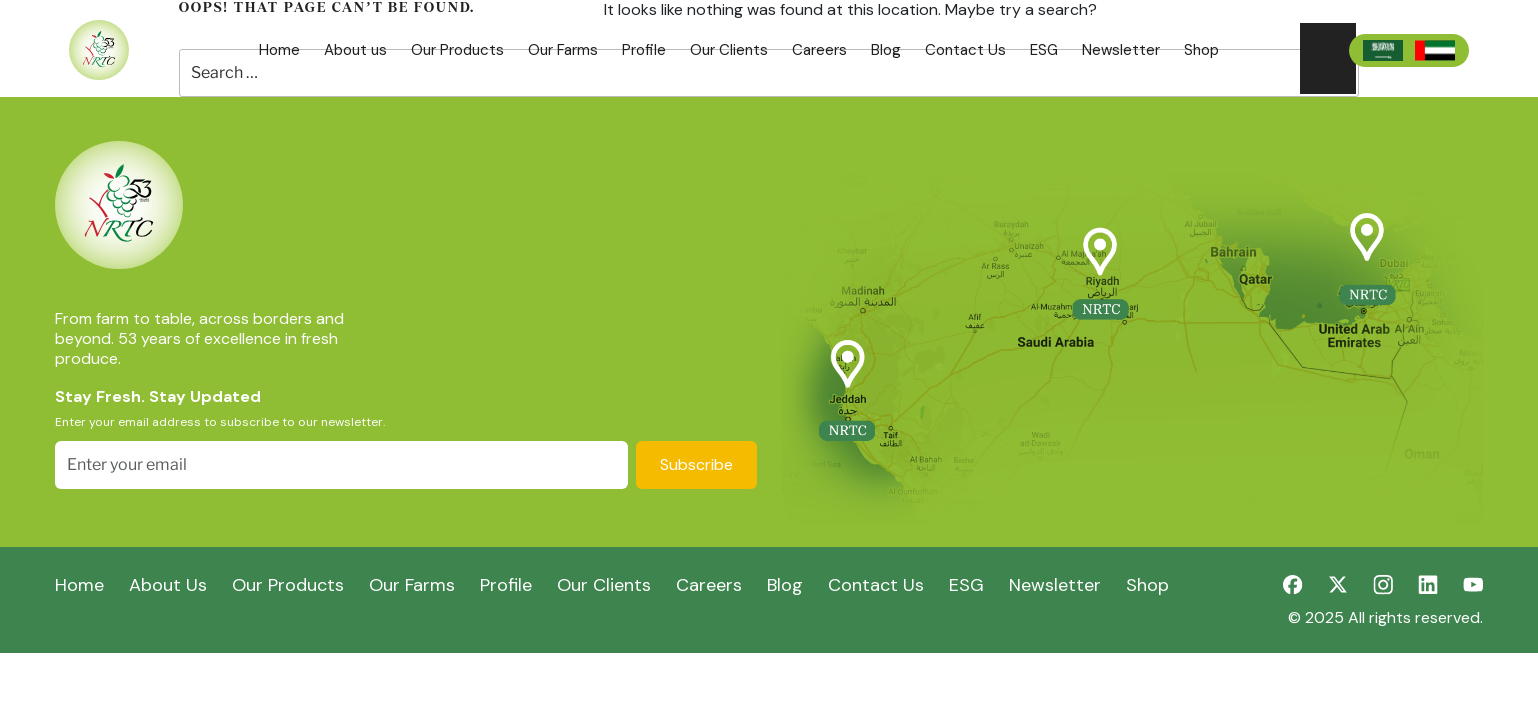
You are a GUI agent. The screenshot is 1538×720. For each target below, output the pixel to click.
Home (279, 50)
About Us (168, 585)
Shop (1201, 50)
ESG (1044, 50)
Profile (644, 50)
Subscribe (696, 464)
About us (355, 50)
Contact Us (965, 50)
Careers (819, 50)
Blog (886, 50)
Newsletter (1121, 50)
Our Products (457, 50)
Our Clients (729, 50)
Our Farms (563, 50)
